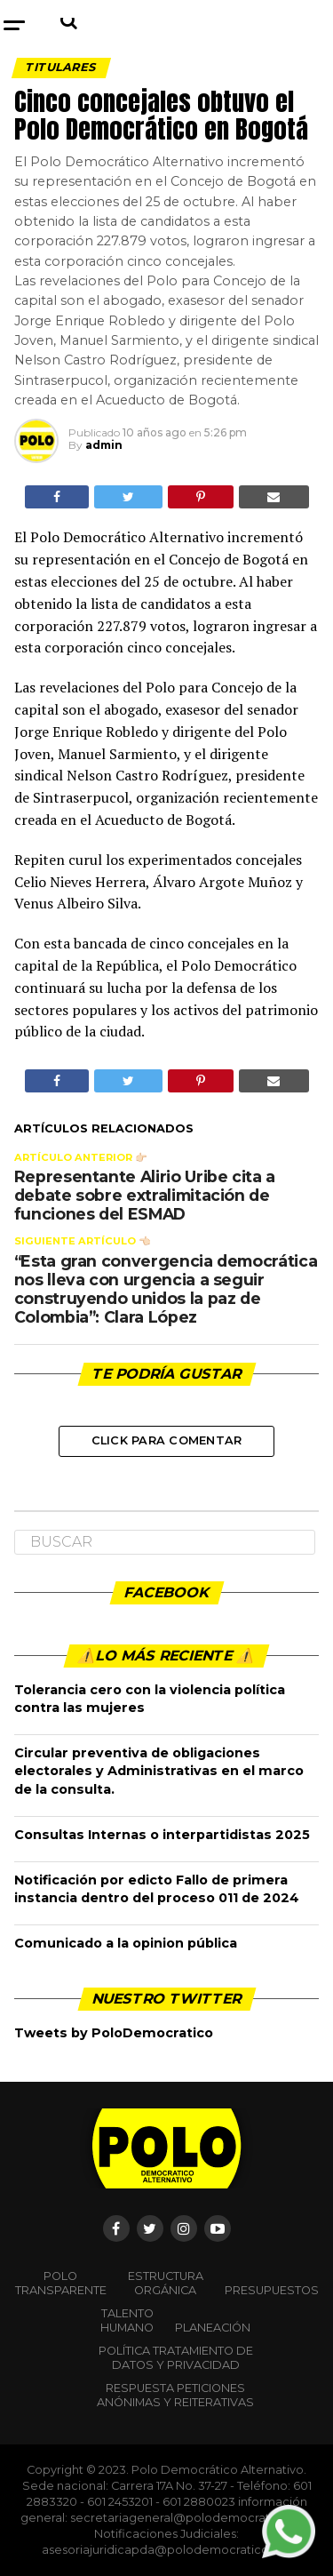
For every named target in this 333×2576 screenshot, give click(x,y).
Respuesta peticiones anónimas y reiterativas (175, 2395)
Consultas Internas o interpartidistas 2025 (162, 1835)
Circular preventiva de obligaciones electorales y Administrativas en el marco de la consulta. (159, 1770)
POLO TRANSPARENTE (61, 2283)
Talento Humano (127, 2320)
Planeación (212, 2327)
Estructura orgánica (165, 2283)
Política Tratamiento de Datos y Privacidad (176, 2358)
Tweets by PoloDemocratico (113, 2033)
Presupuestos (272, 2290)
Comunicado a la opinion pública (125, 1943)
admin (104, 445)
